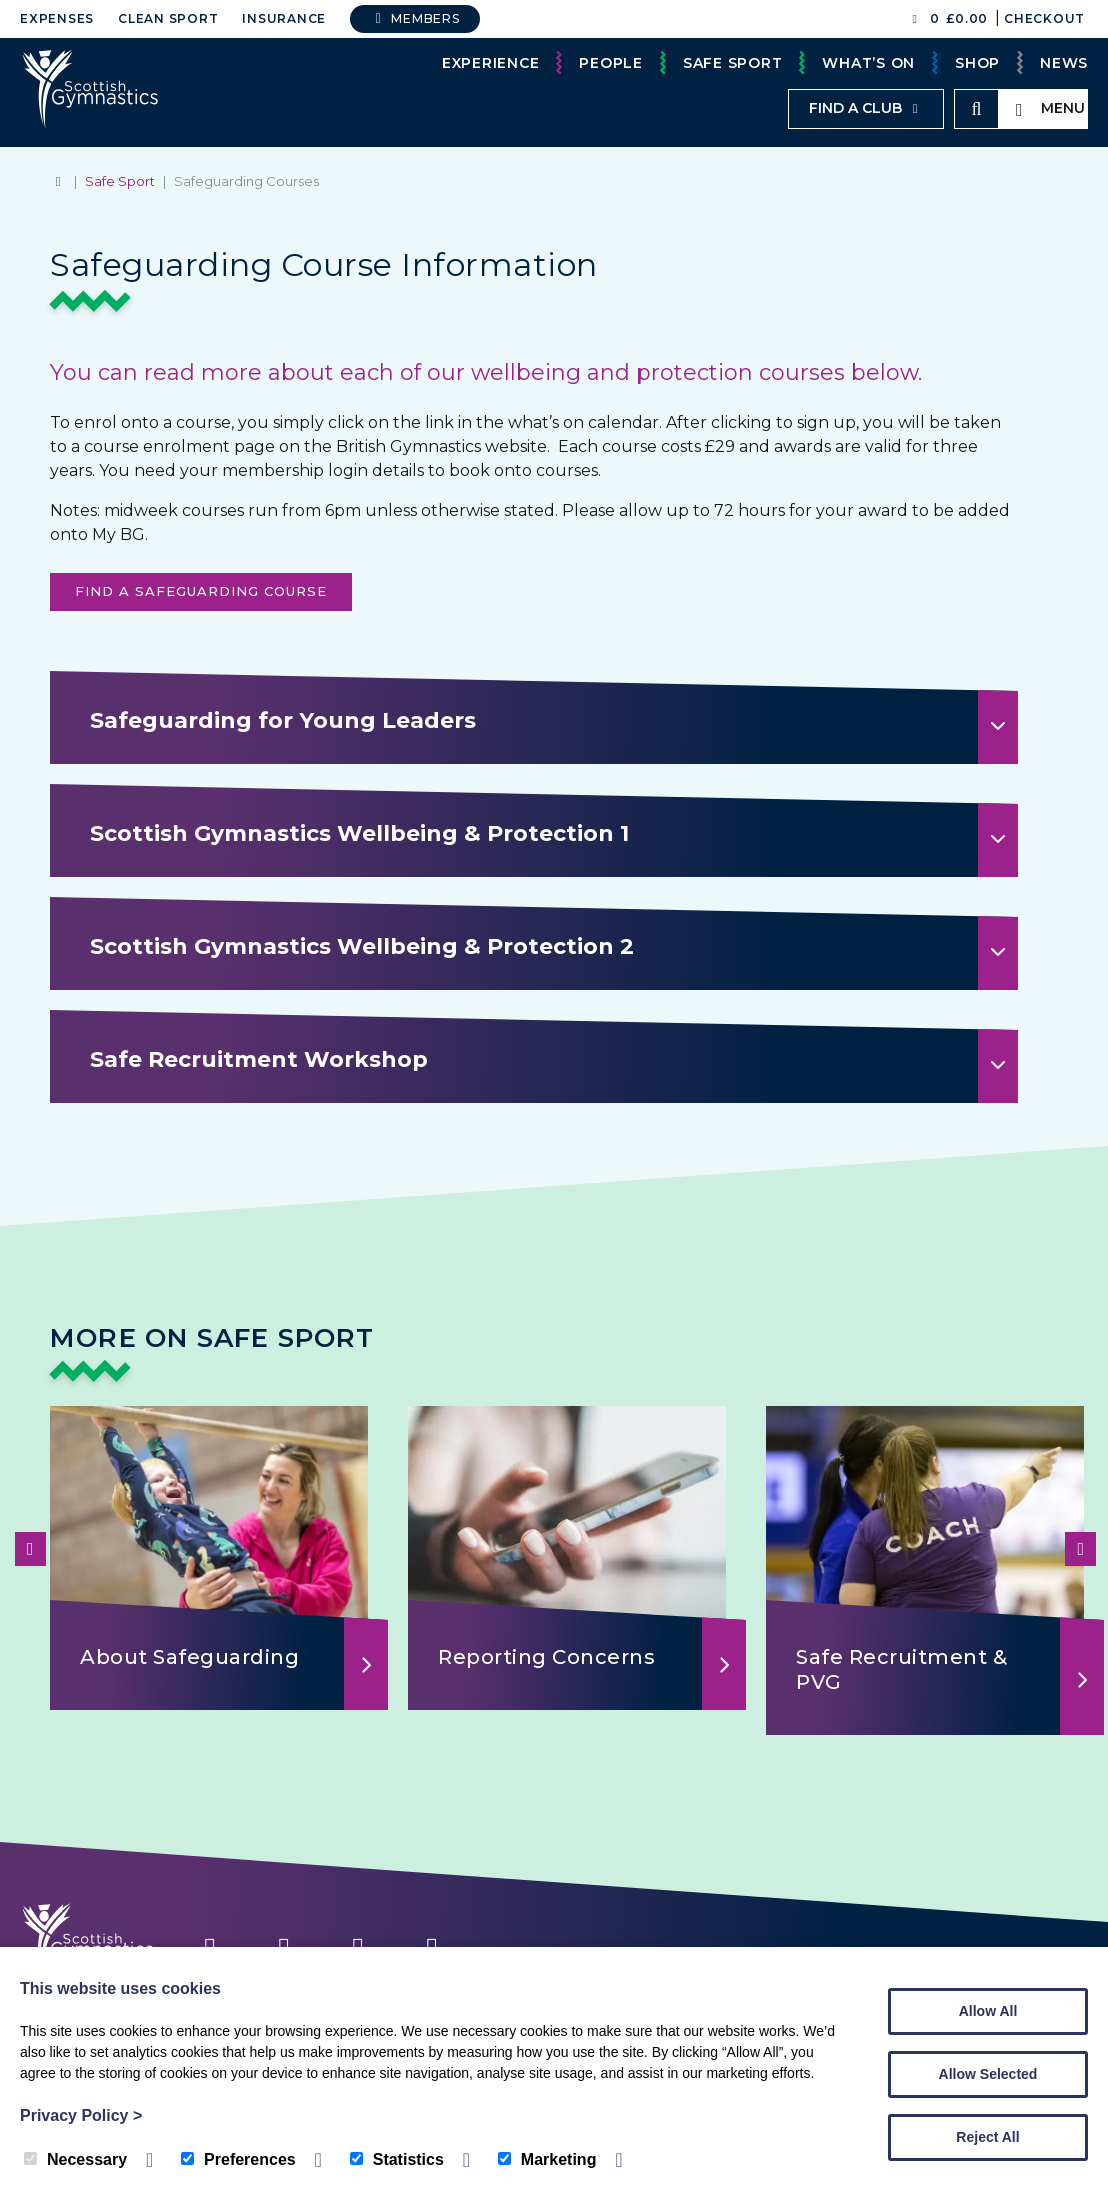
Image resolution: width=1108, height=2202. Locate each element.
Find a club (866, 108)
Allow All (988, 2011)
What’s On (868, 63)
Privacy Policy (81, 2115)
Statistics (397, 2159)
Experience (491, 63)
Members (415, 18)
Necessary (75, 2159)
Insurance (284, 18)
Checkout (1044, 18)
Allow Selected (988, 2074)
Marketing (547, 2159)
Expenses (57, 18)
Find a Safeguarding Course (201, 591)
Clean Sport (168, 18)
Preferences (238, 2159)
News (1064, 63)
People (611, 63)
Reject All (987, 2137)
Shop (977, 63)
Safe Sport (733, 63)
